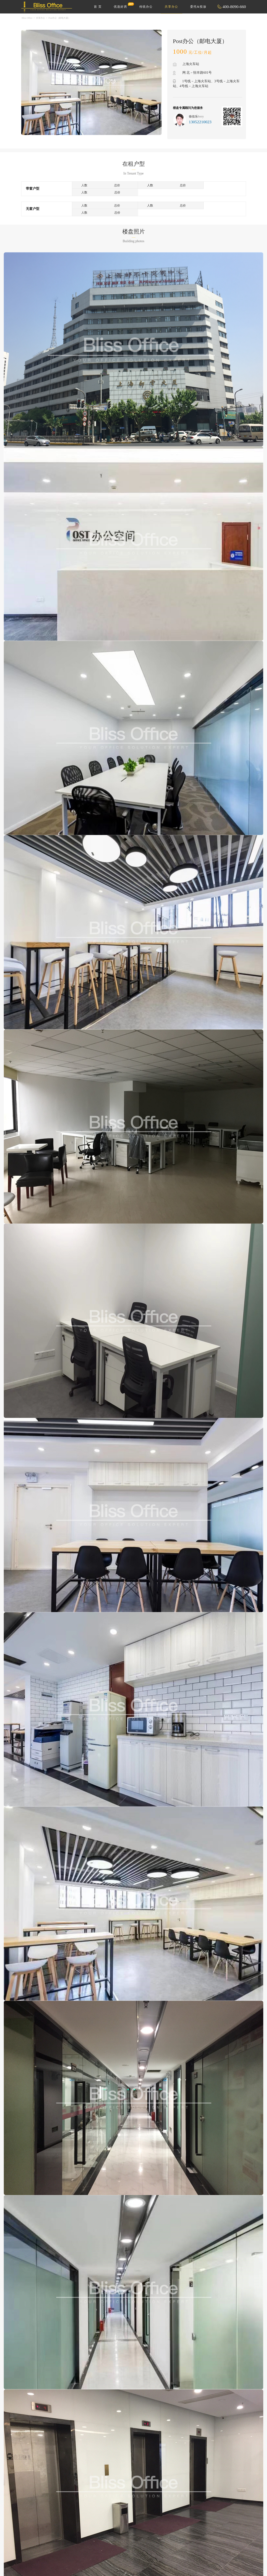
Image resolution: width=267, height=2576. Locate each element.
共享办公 (171, 6)
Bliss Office (27, 18)
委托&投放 (198, 6)
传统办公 (146, 6)
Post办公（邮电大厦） (59, 18)
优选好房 (122, 5)
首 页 (98, 6)
